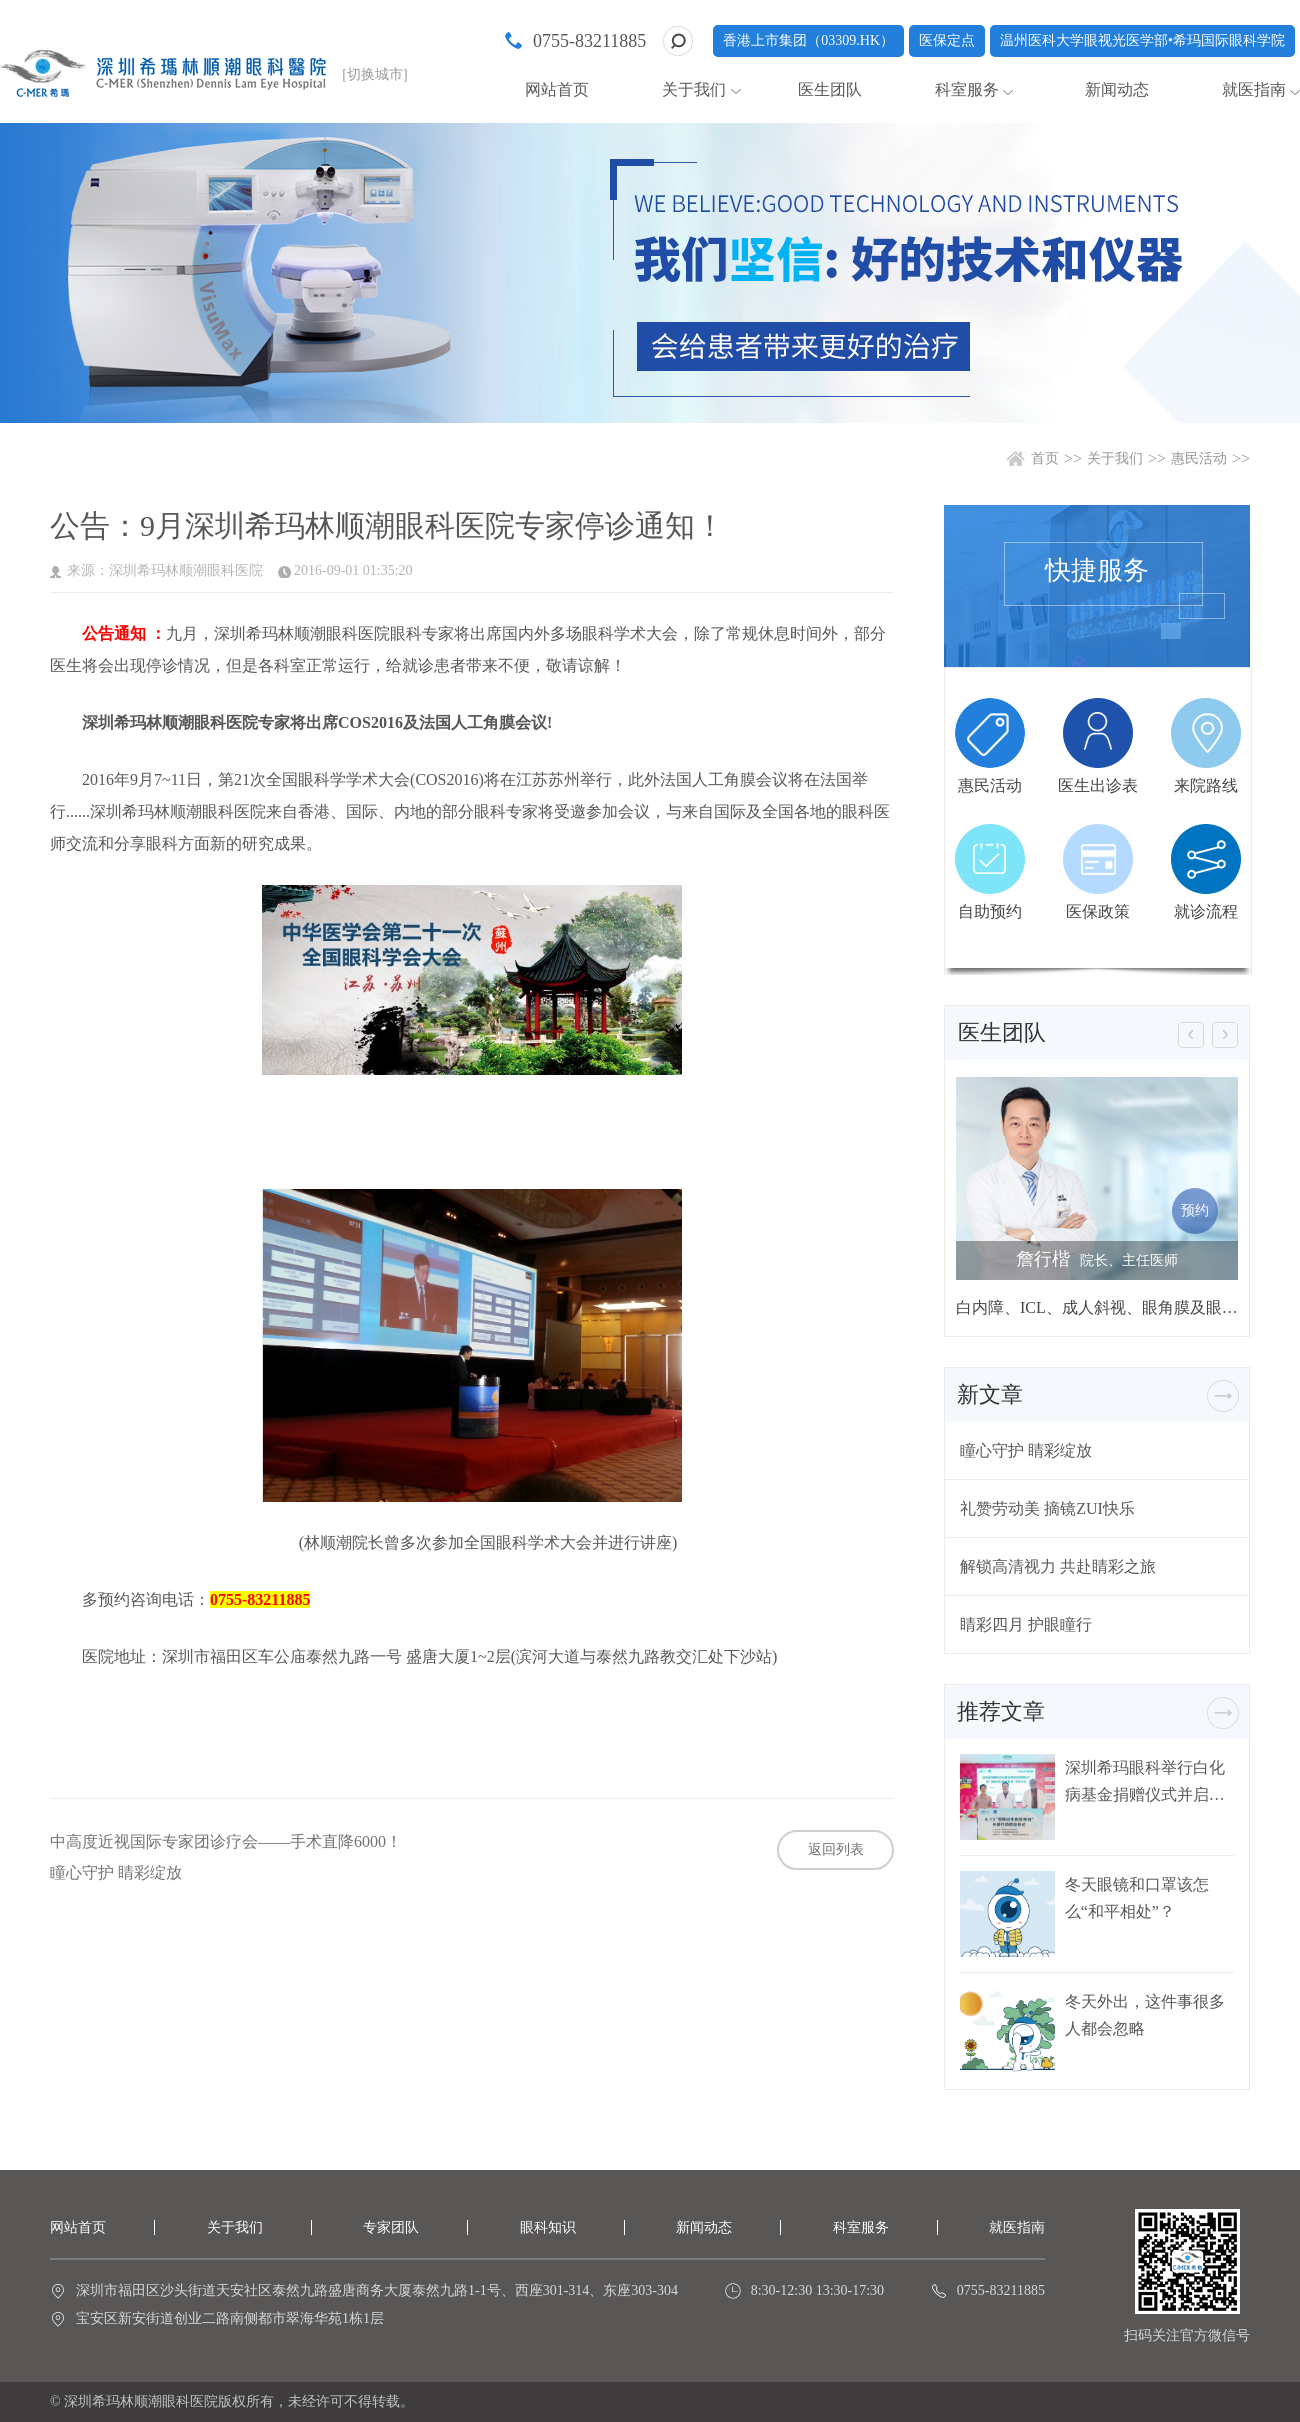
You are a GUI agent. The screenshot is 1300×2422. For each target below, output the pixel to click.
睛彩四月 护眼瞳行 (1026, 1624)
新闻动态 (1117, 89)
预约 (1195, 1210)
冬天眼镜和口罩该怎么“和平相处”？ (1137, 1898)
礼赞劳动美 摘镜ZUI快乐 (1047, 1508)
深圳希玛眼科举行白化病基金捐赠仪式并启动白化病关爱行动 (1145, 1781)
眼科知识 (548, 2227)
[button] (1191, 1035)
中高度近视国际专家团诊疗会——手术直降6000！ (226, 1842)
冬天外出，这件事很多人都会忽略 (1145, 2015)
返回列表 (836, 1849)
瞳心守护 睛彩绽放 (116, 1873)
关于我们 (694, 89)
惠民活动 (1199, 458)
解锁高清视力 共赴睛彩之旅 (1058, 1566)
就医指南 (1254, 89)
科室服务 (967, 89)
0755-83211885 (589, 41)
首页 (1045, 458)
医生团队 (830, 89)
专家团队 (391, 2227)
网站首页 (557, 89)
